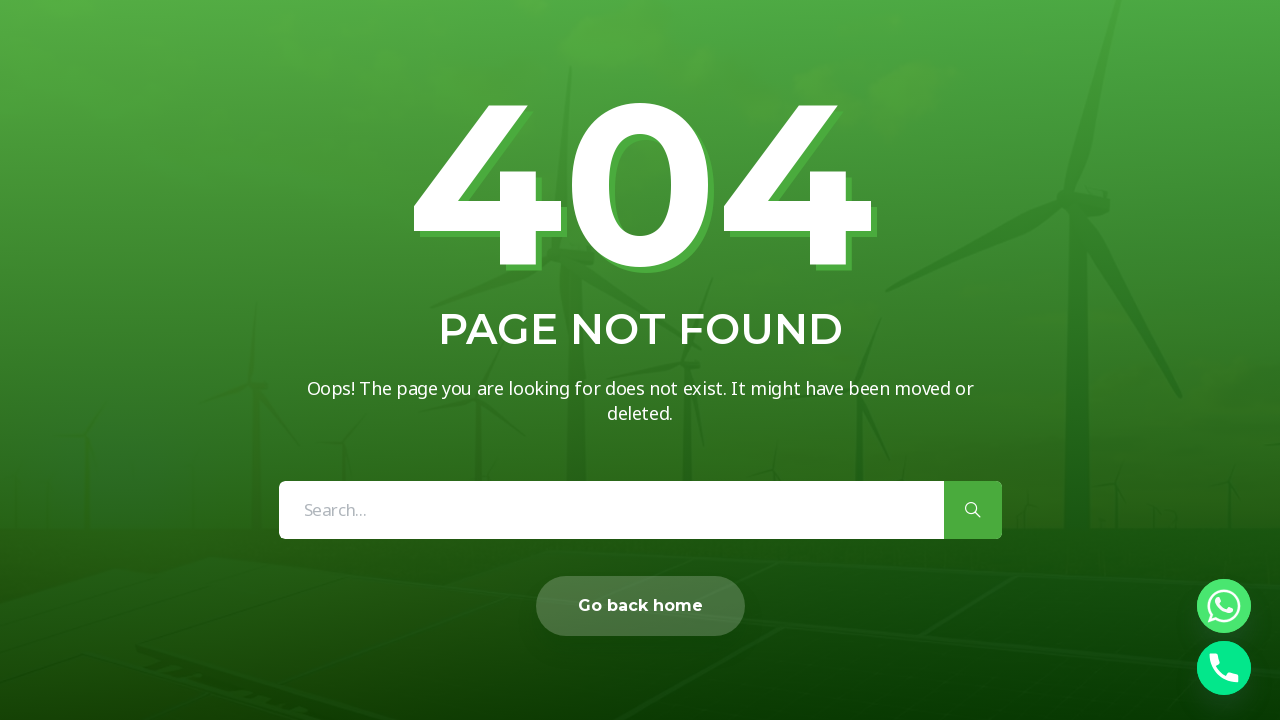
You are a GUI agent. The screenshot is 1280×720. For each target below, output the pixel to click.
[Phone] (1224, 668)
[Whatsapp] (1224, 606)
